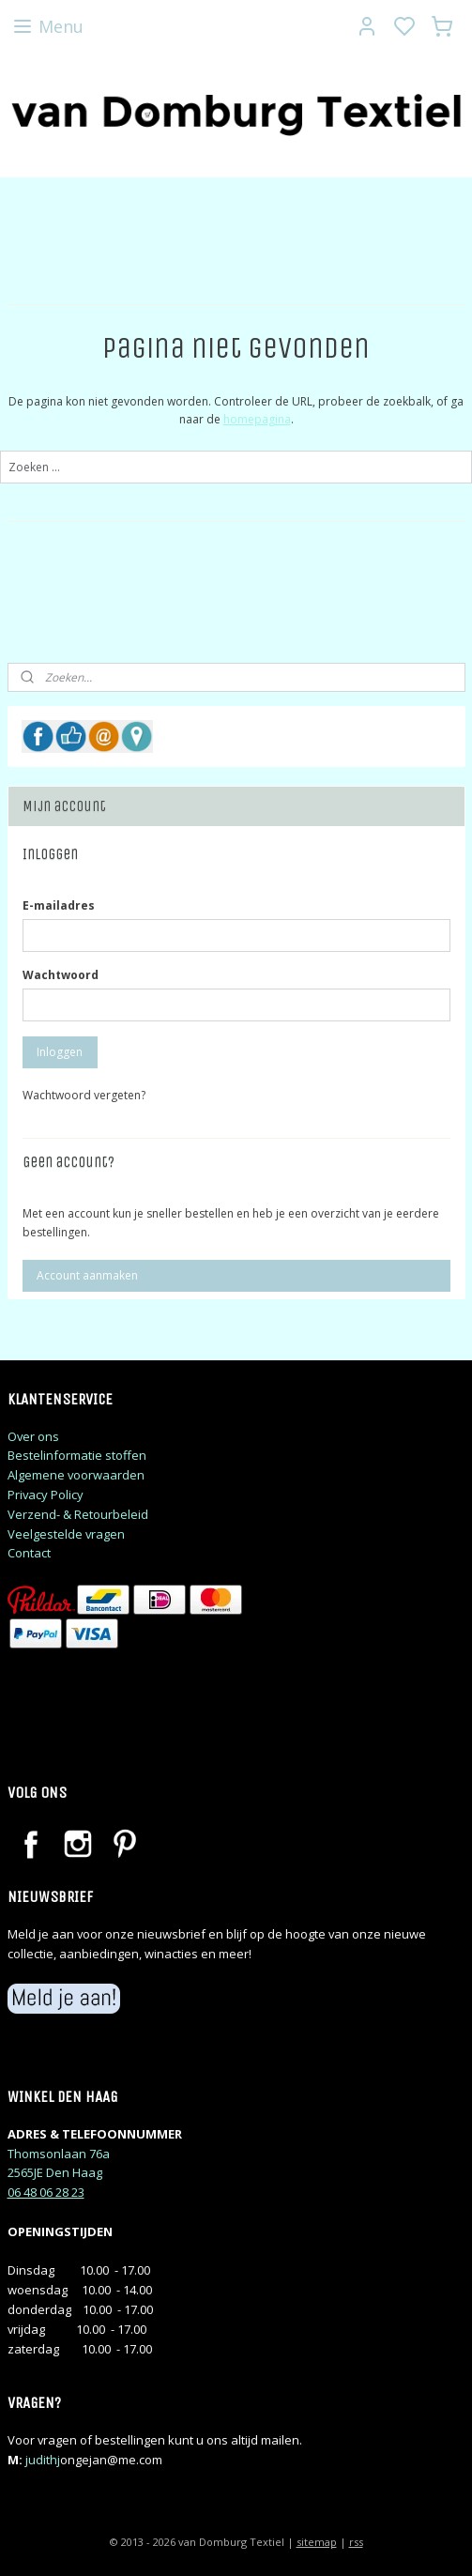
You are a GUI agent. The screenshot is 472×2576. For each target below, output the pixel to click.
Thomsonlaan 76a (59, 2153)
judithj (42, 2459)
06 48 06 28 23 (46, 2192)
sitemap (317, 2542)
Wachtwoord (61, 975)
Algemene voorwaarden (76, 1474)
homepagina (257, 419)
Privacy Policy (46, 1494)
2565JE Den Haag (55, 2172)
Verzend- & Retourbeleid (78, 1514)
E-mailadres (59, 905)
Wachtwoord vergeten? (84, 1095)
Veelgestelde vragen (66, 1534)
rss (356, 2542)
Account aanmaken (87, 1275)
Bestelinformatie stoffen (77, 1455)
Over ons (33, 1436)
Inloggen (60, 1052)
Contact (29, 1552)
